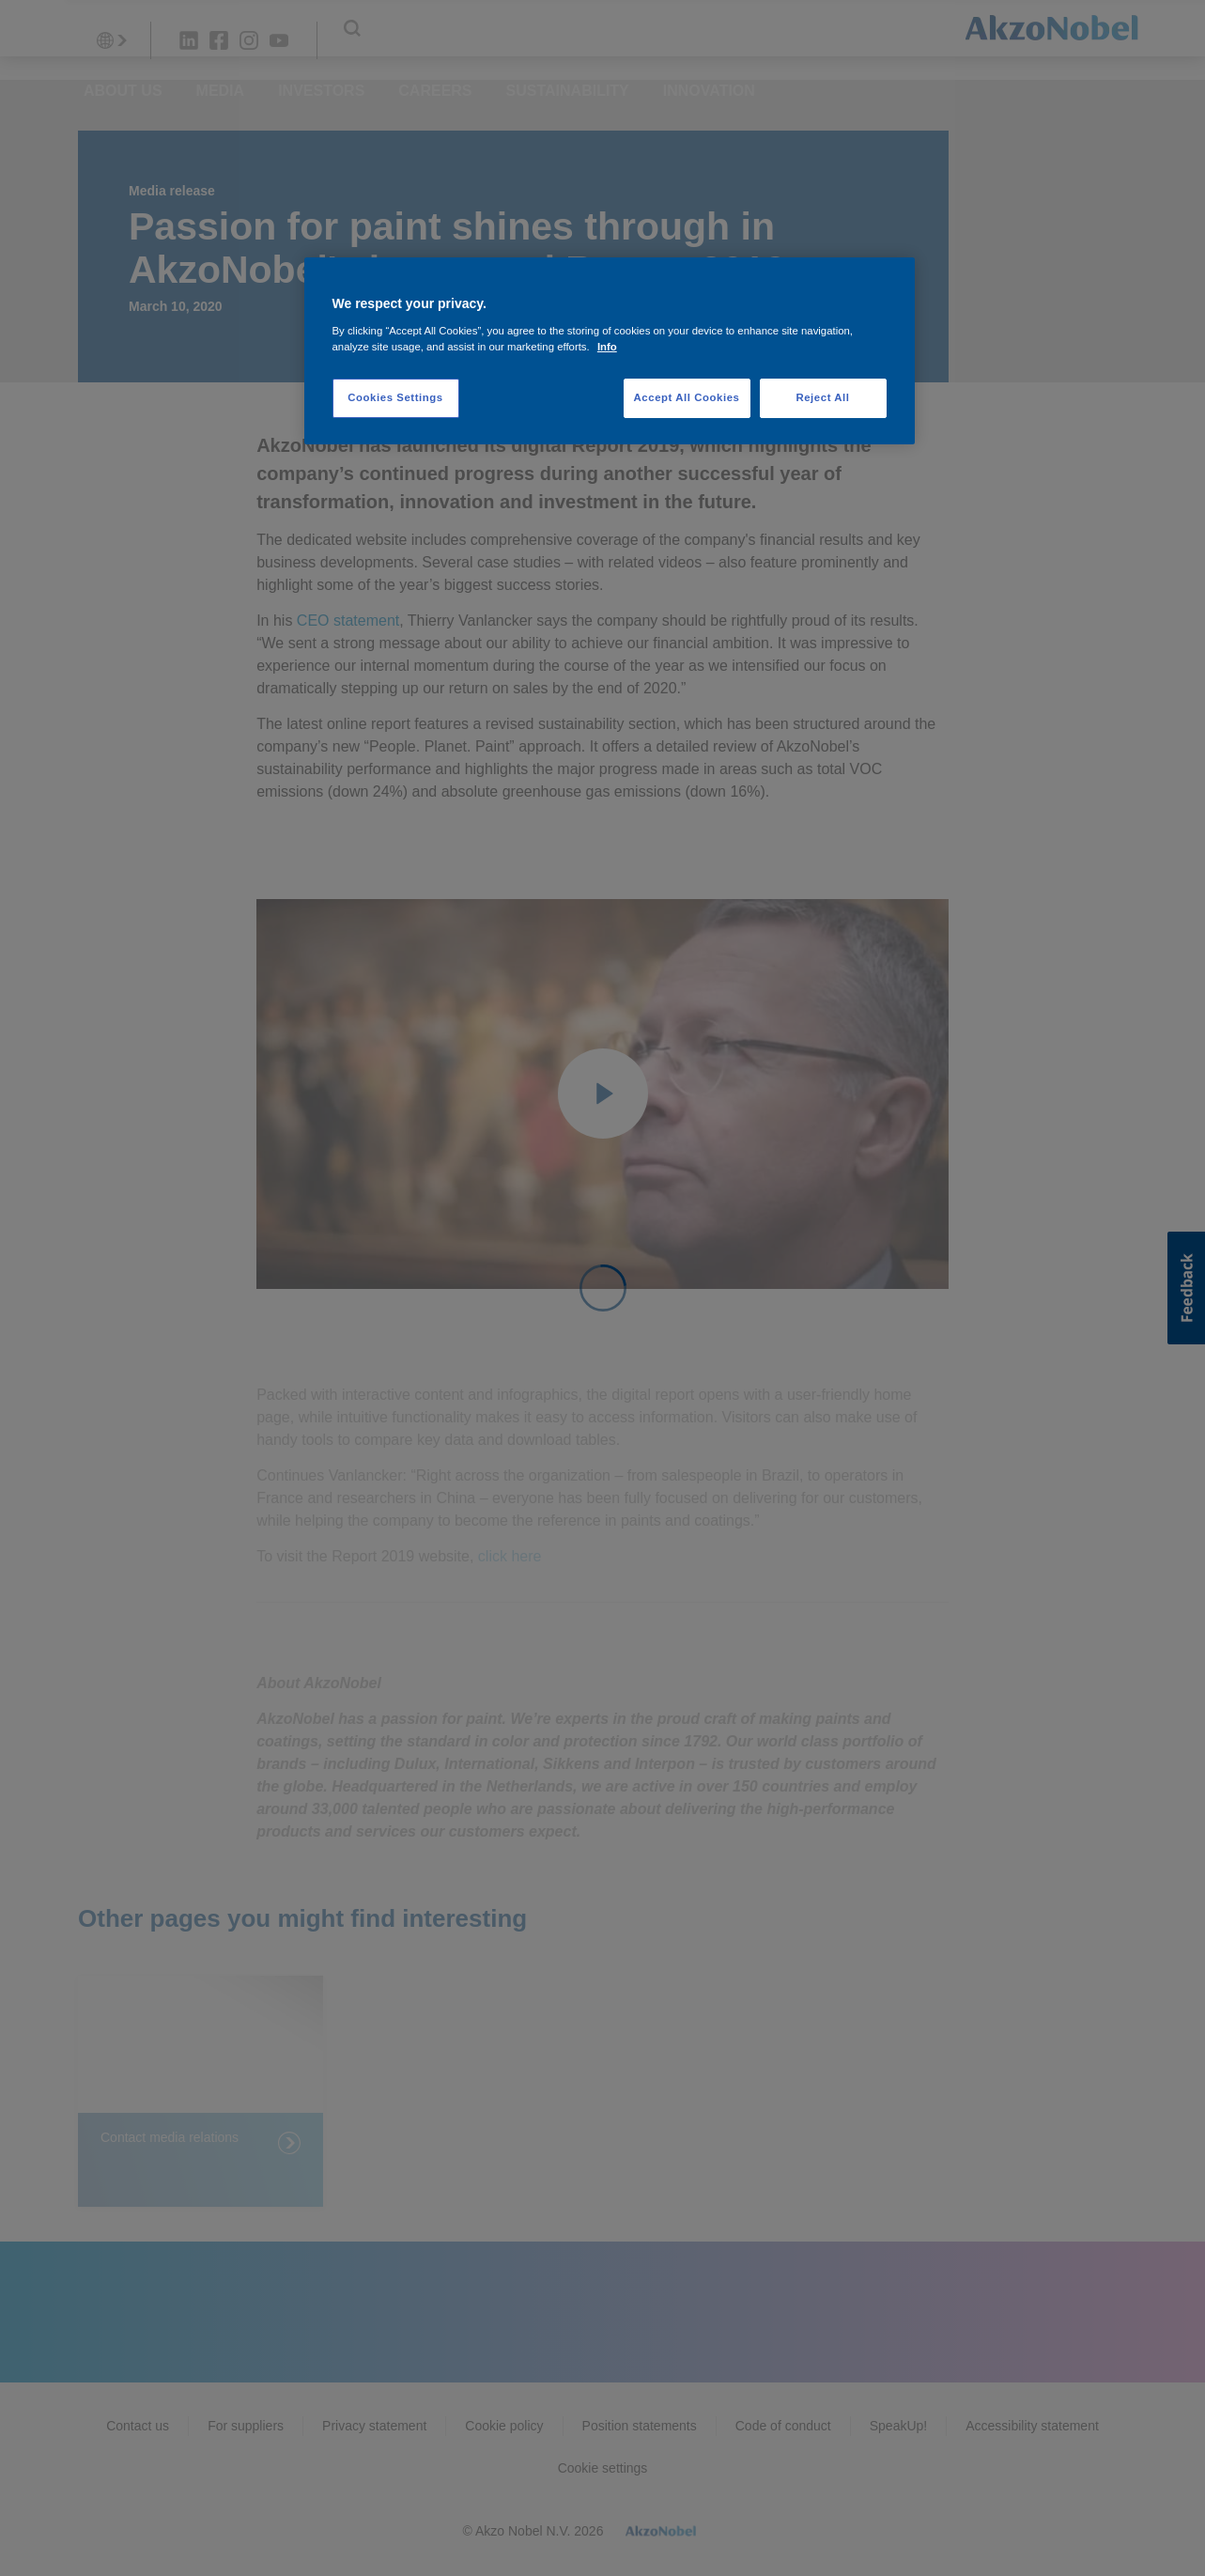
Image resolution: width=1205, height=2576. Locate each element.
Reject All (822, 397)
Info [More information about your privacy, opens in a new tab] (607, 346)
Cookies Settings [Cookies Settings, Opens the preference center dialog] (395, 397)
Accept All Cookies (687, 397)
